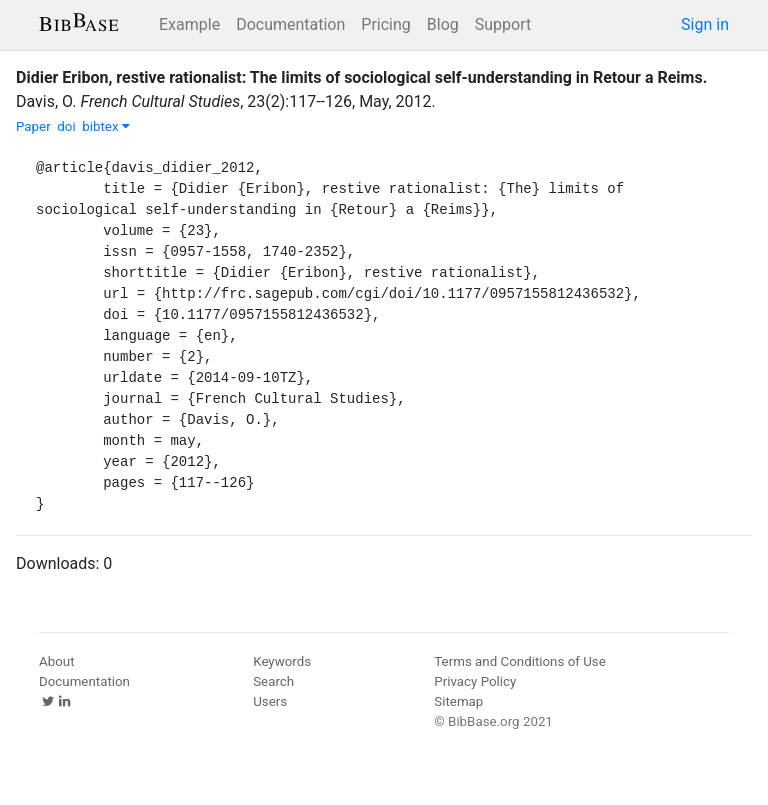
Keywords (282, 661)
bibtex (106, 126)
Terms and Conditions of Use (519, 661)
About (57, 661)
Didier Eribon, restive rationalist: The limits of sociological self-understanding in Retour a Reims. (361, 77)
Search (273, 681)
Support (503, 24)
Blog (443, 24)
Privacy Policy (475, 681)
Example (189, 24)
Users (270, 701)
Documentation (290, 24)
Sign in (705, 24)
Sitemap (458, 701)
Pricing (386, 24)
